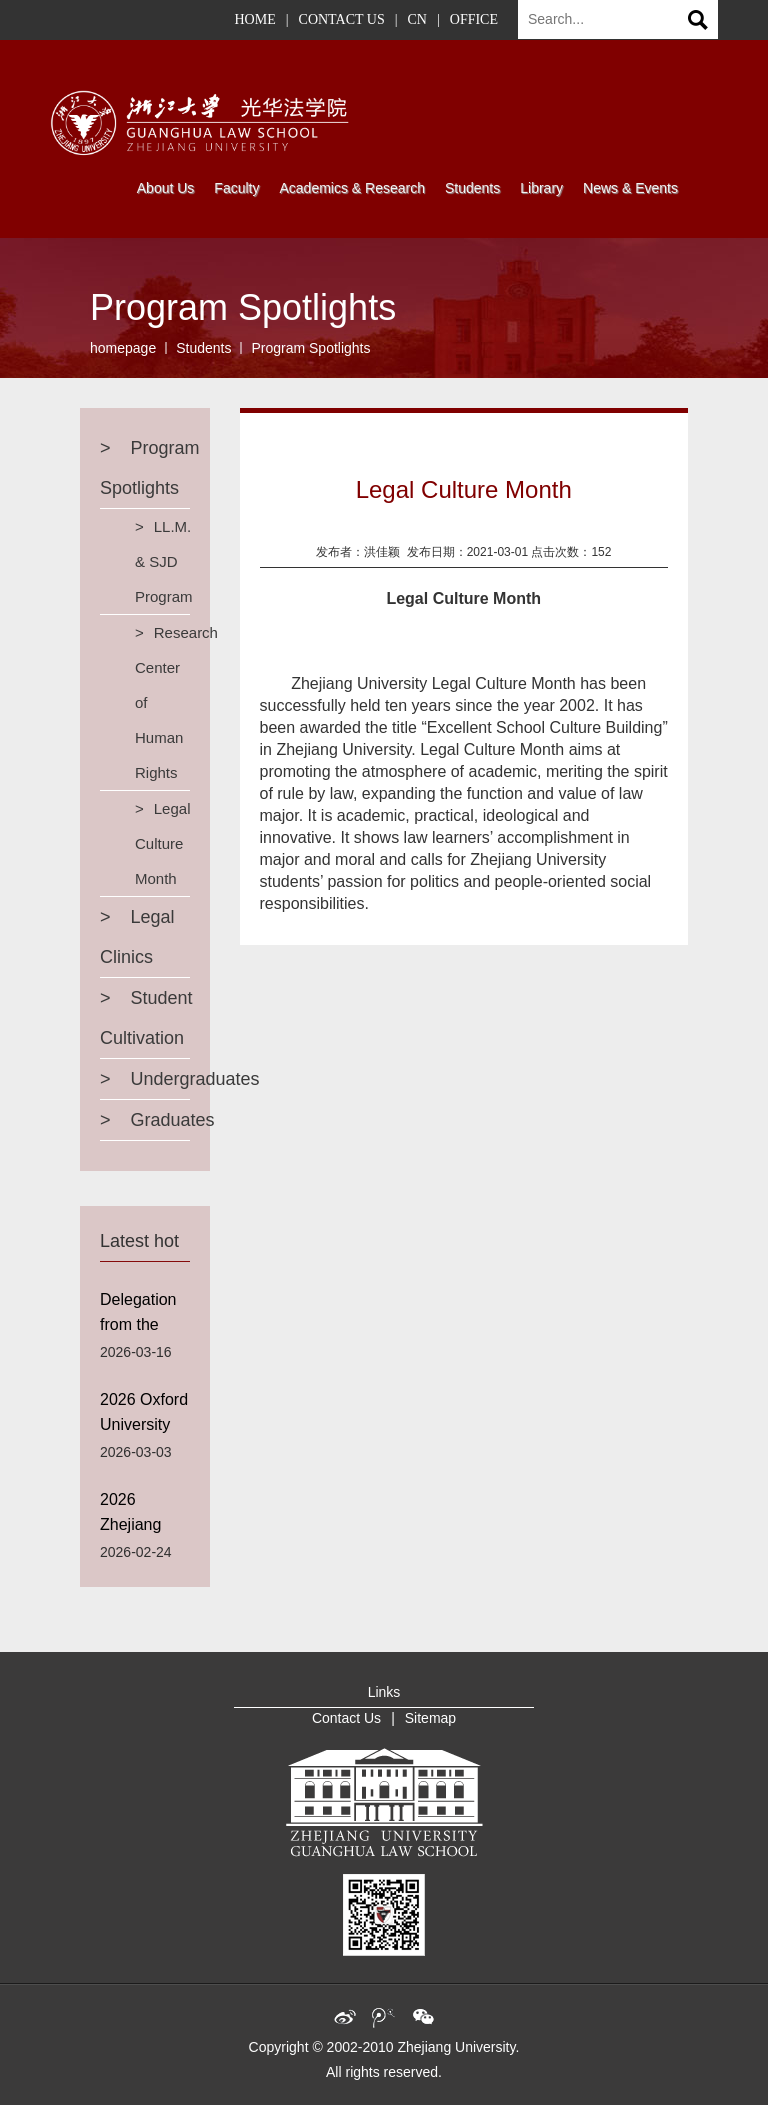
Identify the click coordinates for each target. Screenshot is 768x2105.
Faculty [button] (236, 188)
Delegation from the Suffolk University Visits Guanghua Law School (141, 1316)
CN (417, 19)
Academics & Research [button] (352, 188)
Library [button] (541, 188)
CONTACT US (342, 19)
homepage (123, 348)
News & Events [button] (630, 188)
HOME (255, 19)
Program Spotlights (310, 348)
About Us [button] (166, 188)
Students (203, 348)
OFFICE (474, 19)
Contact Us (346, 1718)
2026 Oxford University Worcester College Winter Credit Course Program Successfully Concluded (144, 1416)
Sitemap (430, 1718)
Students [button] (472, 188)
